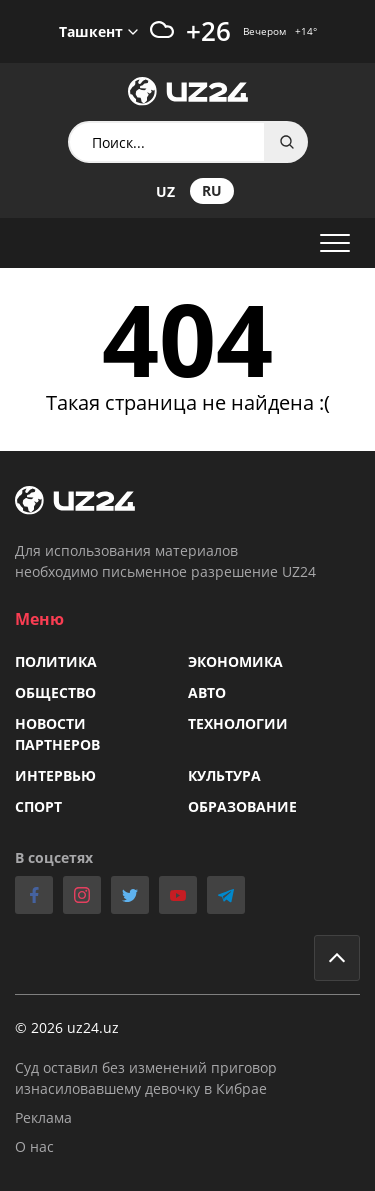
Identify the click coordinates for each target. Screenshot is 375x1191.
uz (165, 191)
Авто (207, 692)
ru (212, 190)
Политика (56, 661)
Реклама (43, 1117)
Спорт (38, 806)
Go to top (337, 958)
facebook (34, 895)
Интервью (55, 775)
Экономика (235, 661)
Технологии (238, 723)
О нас (34, 1146)
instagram (82, 895)
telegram (226, 895)
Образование (242, 806)
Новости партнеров (57, 734)
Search (287, 142)
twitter (130, 895)
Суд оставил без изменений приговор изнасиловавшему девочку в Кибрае (146, 1078)
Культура (224, 775)
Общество (55, 692)
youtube (178, 895)
